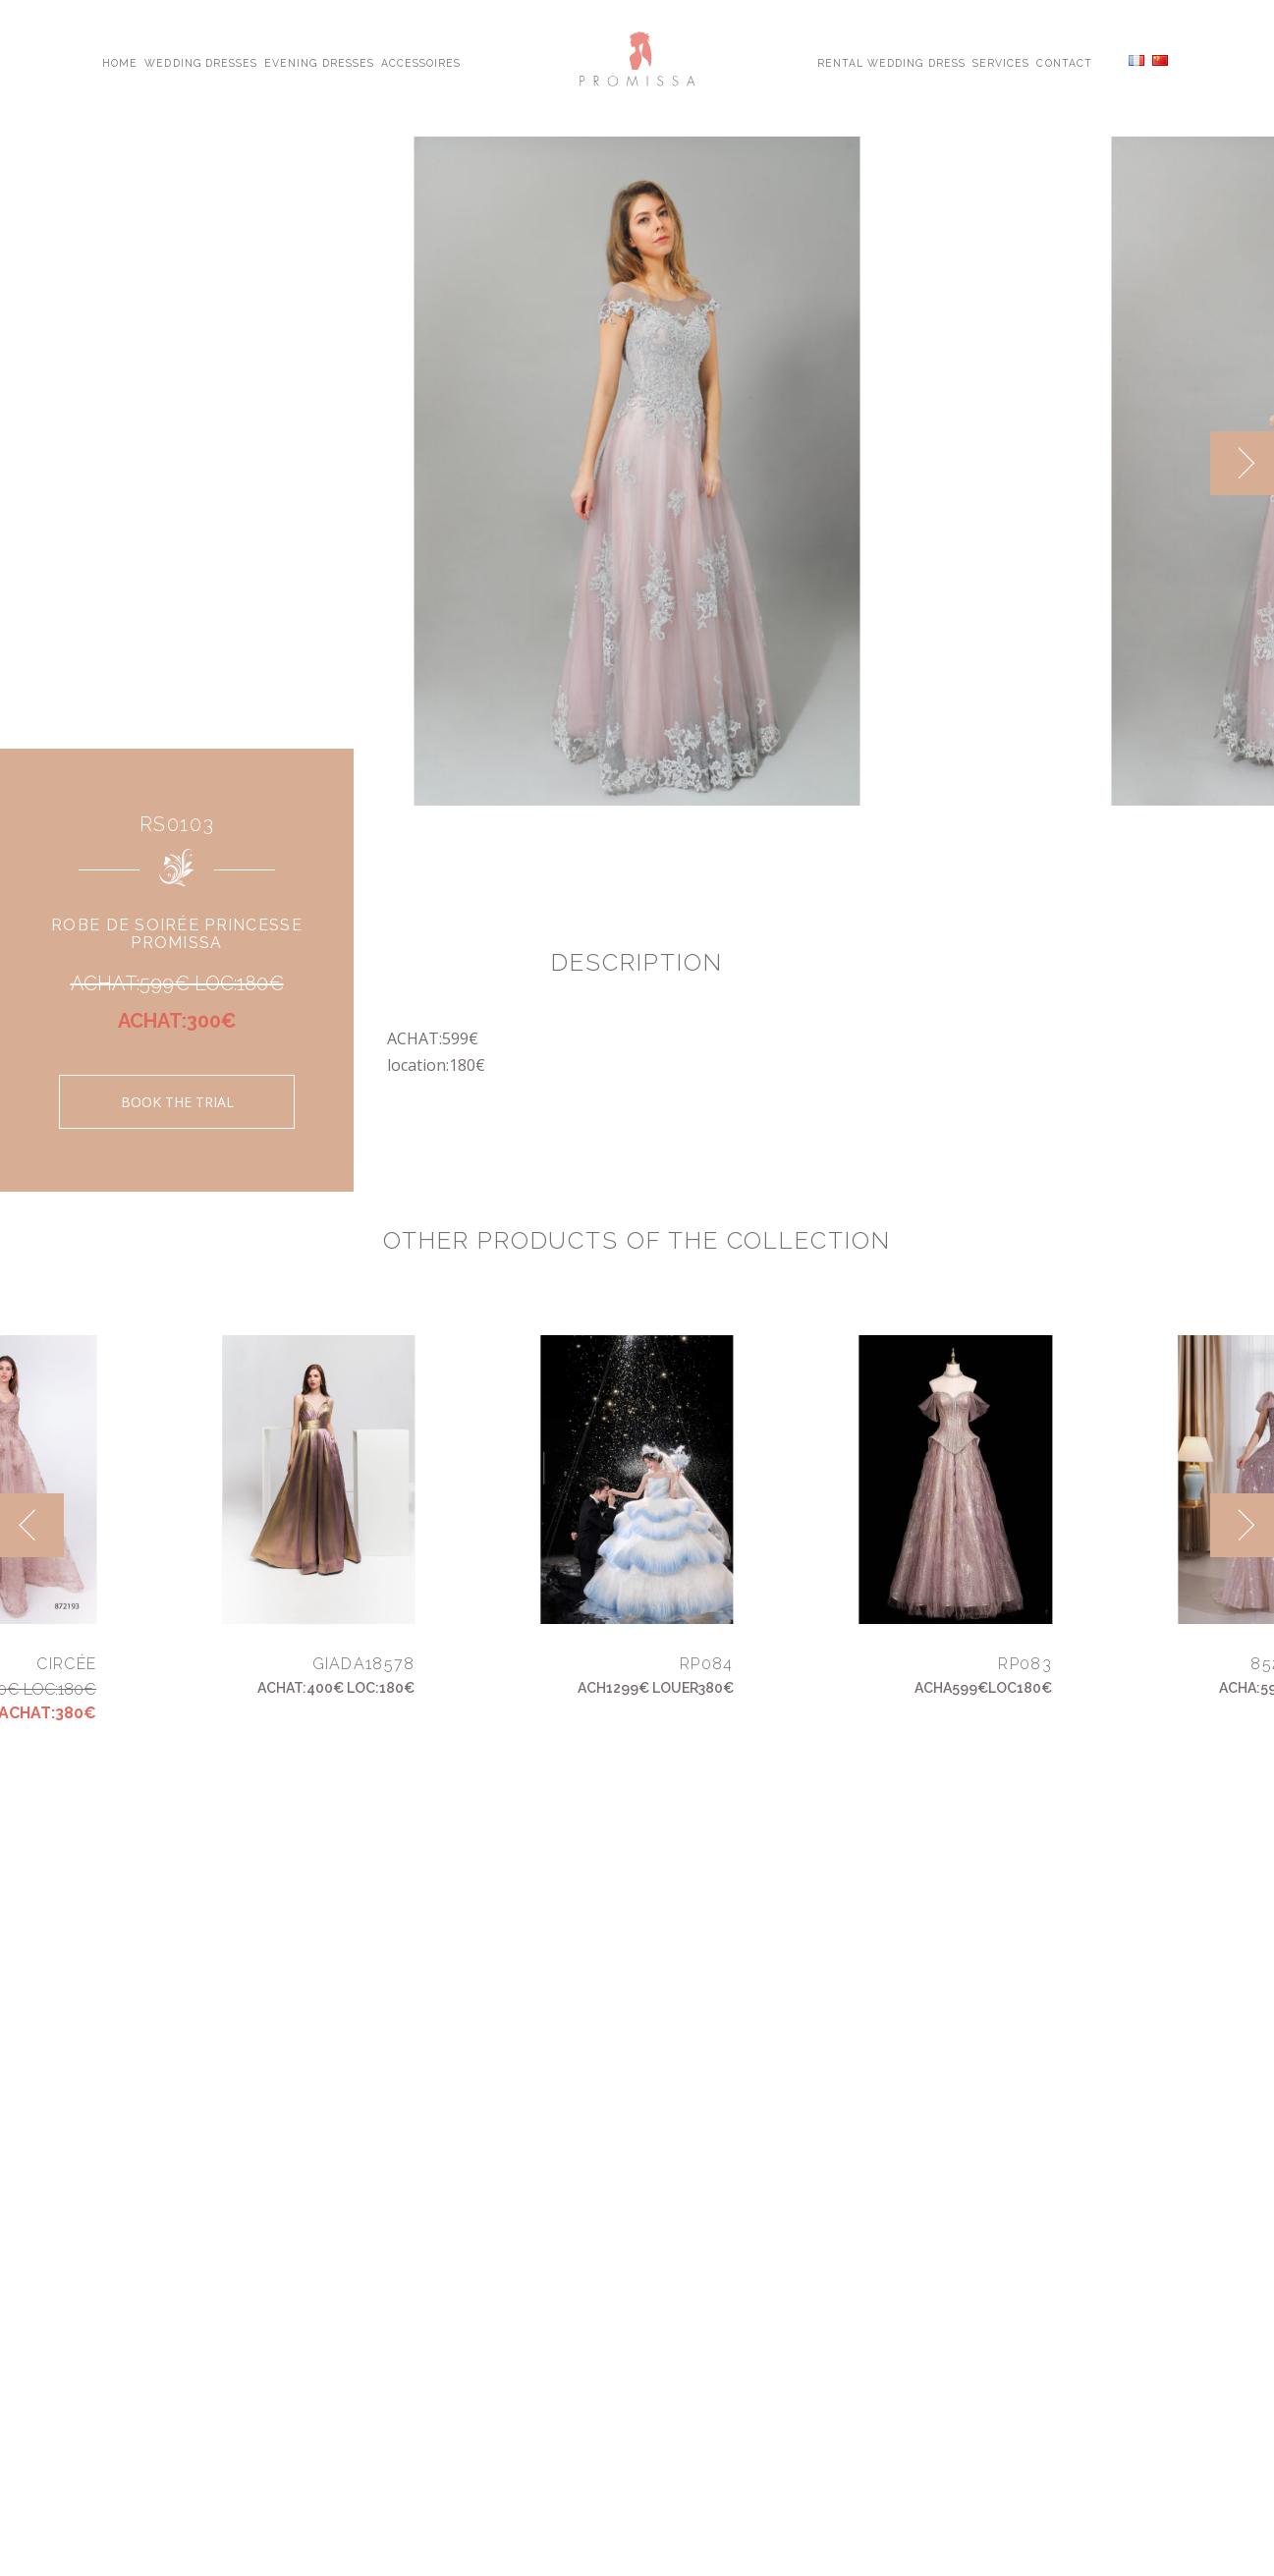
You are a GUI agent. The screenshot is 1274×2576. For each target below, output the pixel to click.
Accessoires (421, 62)
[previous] (32, 1525)
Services (1000, 62)
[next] (1242, 463)
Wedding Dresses (200, 62)
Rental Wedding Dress (891, 62)
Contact (1063, 62)
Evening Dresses (319, 62)
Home (120, 62)
